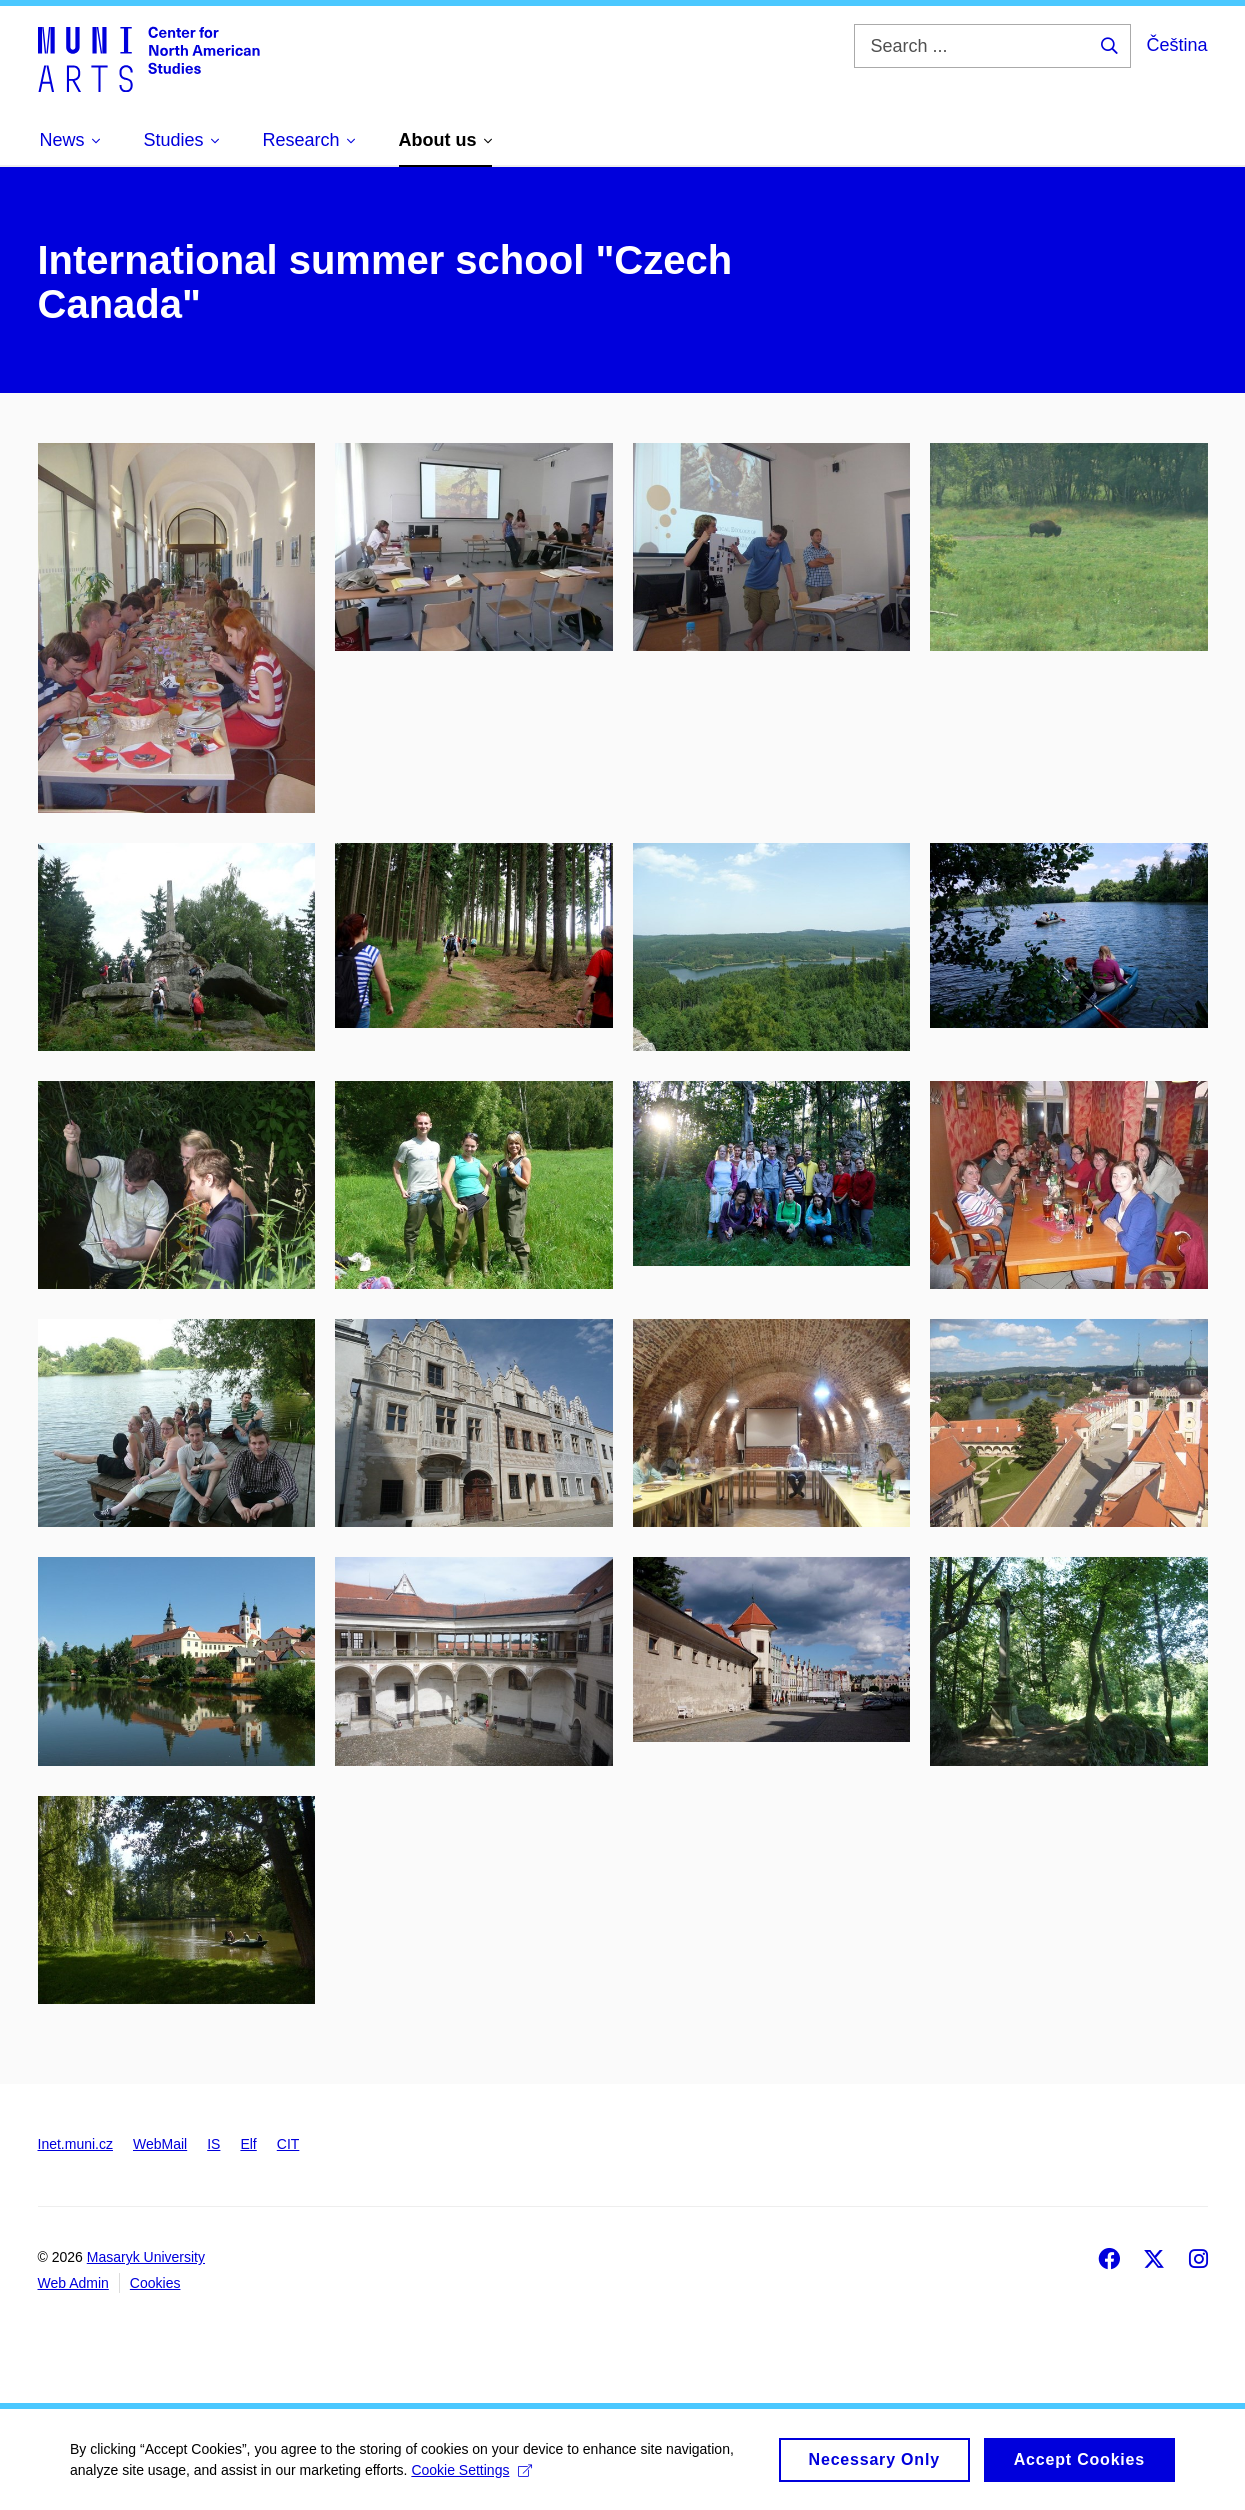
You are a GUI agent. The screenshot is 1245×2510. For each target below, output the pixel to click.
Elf (248, 2144)
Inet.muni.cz (75, 2144)
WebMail (160, 2144)
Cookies (155, 2283)
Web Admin (73, 2283)
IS (213, 2144)
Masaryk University (146, 2257)
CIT (288, 2144)
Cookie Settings (471, 2477)
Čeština (1176, 45)
